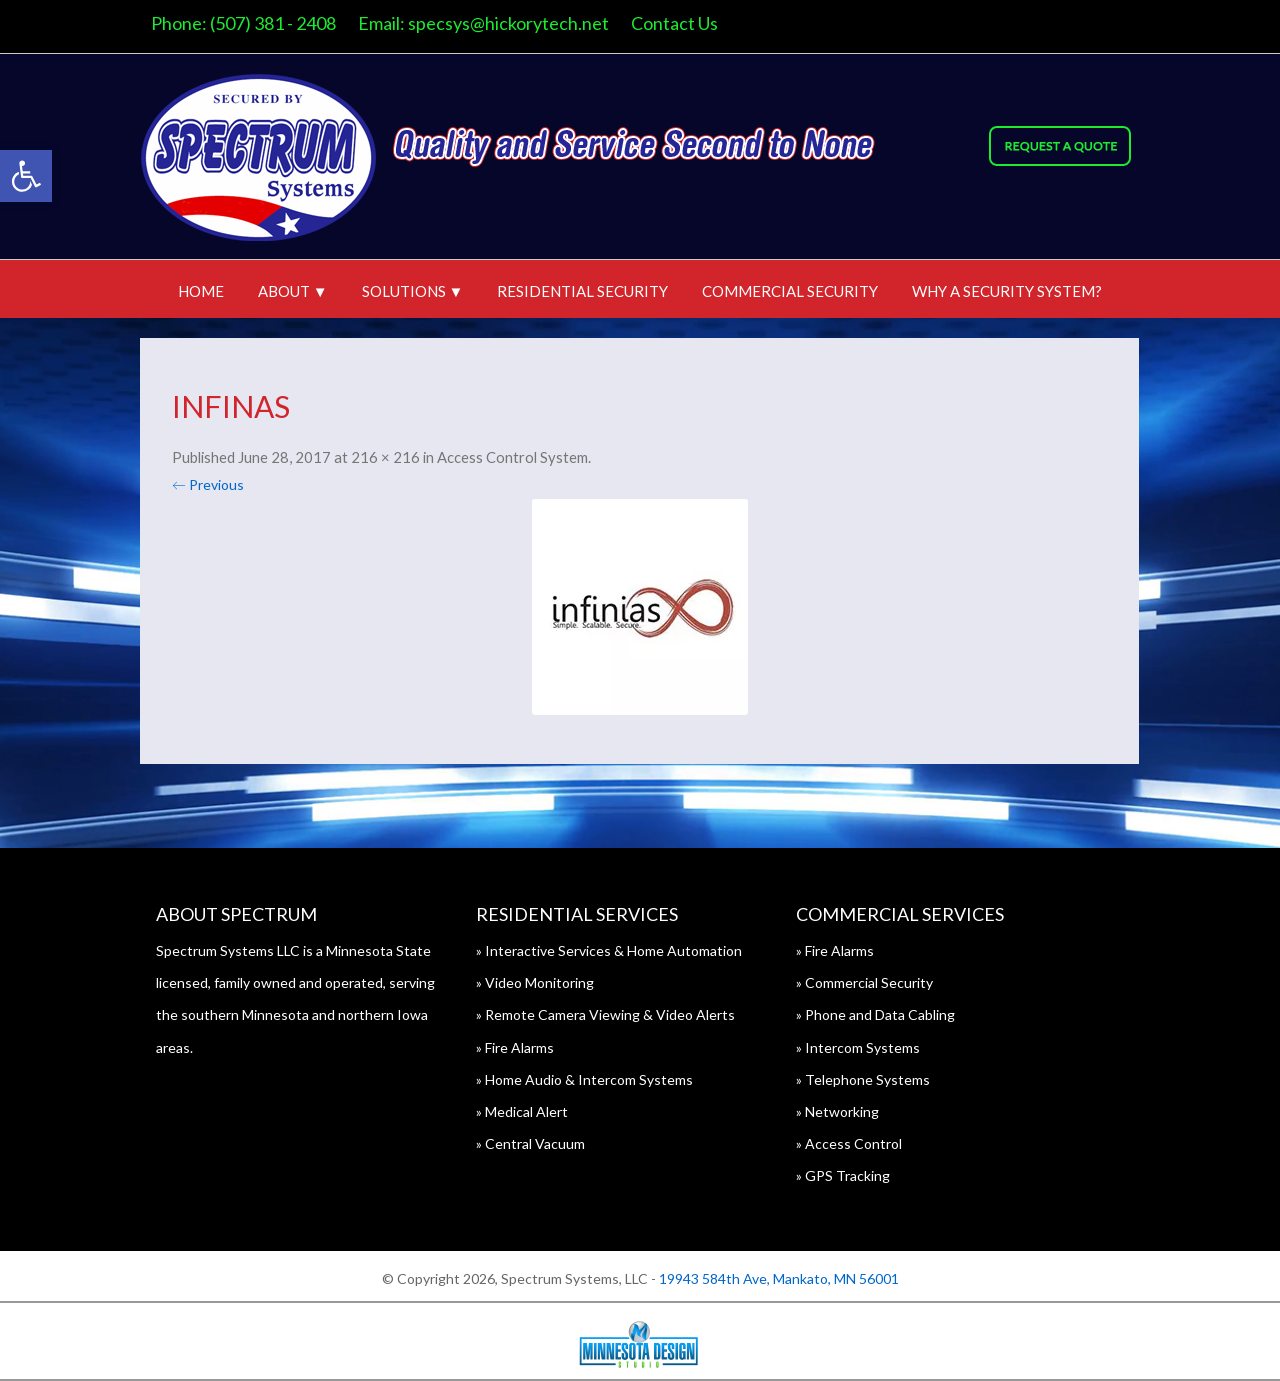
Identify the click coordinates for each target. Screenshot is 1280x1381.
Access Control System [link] (512, 457)
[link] (26, 176)
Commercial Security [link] (790, 291)
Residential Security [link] (582, 291)
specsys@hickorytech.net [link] (508, 23)
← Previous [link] (208, 484)
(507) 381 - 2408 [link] (273, 23)
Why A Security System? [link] (1007, 291)
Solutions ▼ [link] (413, 291)
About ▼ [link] (293, 291)
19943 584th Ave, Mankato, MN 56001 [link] (779, 1278)
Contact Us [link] (674, 23)
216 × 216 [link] (385, 457)
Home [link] (201, 291)
